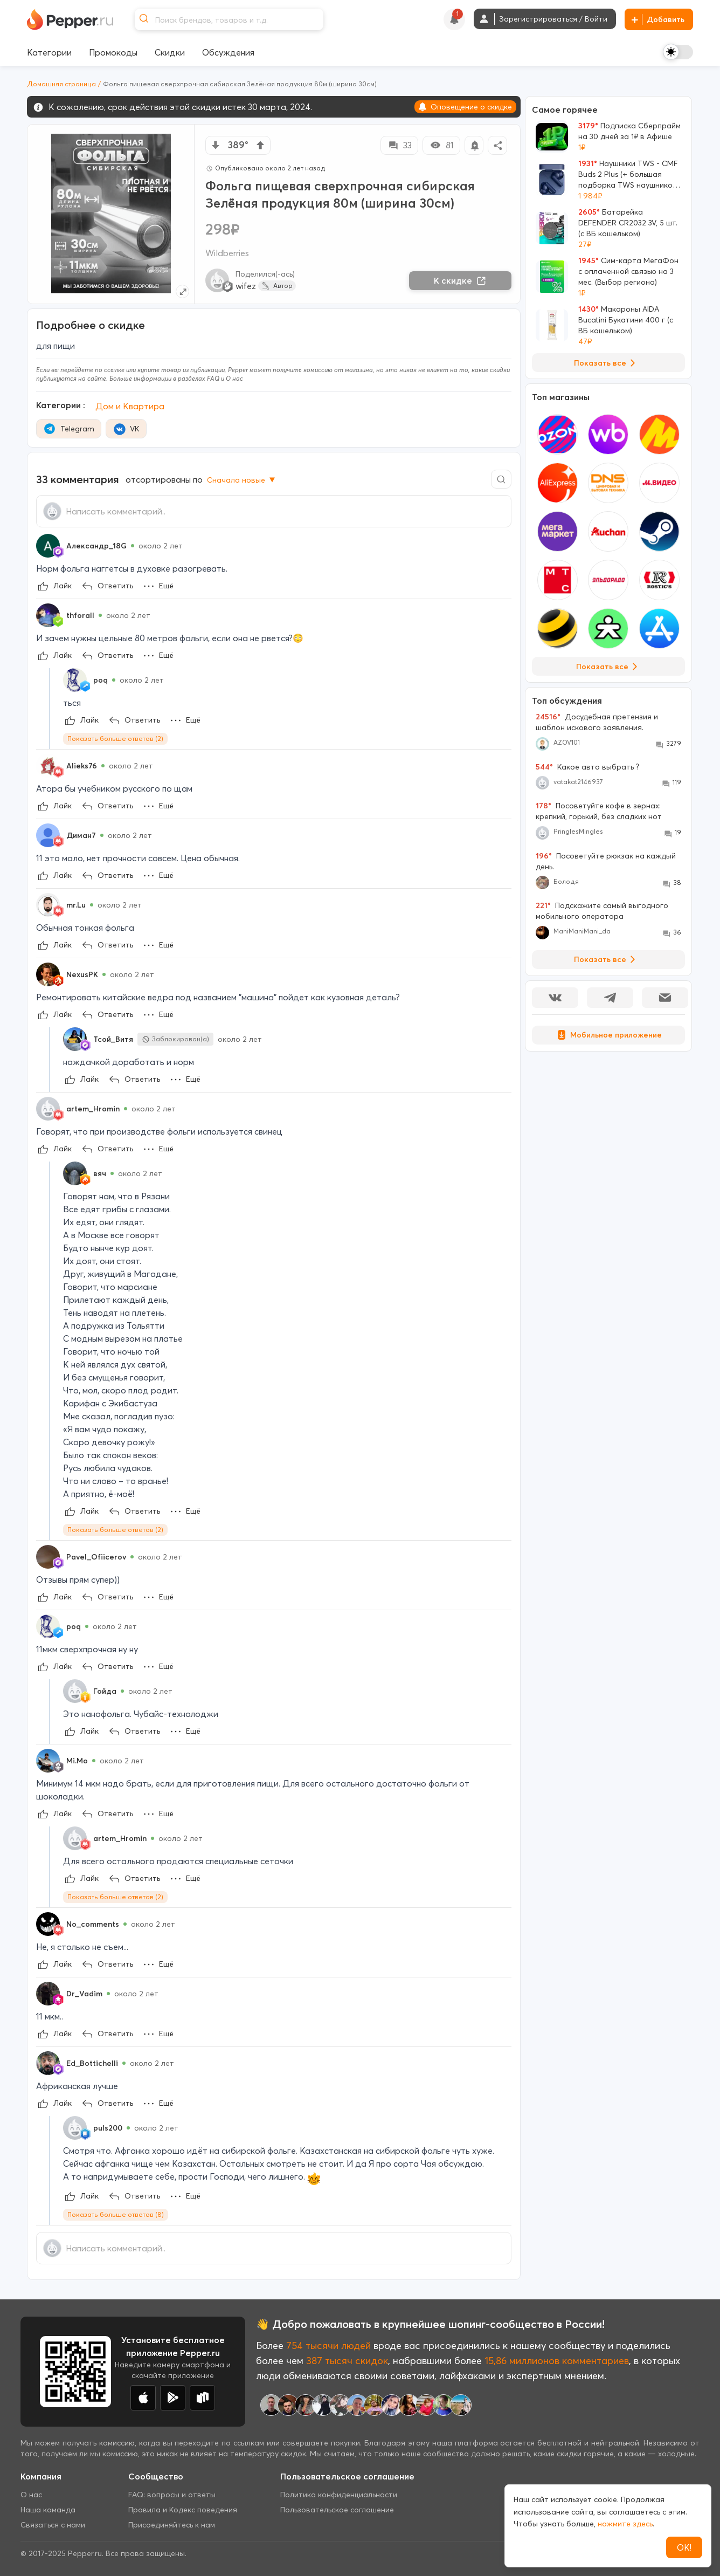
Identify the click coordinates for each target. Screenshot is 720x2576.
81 (442, 145)
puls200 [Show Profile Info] (107, 2128)
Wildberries (227, 253)
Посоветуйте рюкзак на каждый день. (606, 861)
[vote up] (260, 145)
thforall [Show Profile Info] (80, 615)
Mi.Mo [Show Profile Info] (77, 1761)
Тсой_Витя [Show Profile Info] (113, 1039)
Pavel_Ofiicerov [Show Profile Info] (96, 1557)
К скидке (460, 280)
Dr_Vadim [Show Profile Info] (84, 1993)
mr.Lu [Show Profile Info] (76, 905)
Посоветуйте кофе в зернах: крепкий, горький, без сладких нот (599, 811)
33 (399, 145)
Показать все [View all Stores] (608, 666)
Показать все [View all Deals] (606, 362)
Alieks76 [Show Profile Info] (81, 766)
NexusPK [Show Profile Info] (82, 974)
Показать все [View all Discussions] (606, 959)
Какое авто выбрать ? (587, 767)
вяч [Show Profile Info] (99, 1173)
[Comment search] (501, 479)
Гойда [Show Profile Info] (104, 1691)
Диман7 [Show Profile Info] (81, 835)
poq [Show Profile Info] (100, 680)
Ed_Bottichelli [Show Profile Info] (92, 2063)
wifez (246, 285)
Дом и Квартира (129, 406)
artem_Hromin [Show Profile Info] (93, 1109)
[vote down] (215, 145)
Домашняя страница (61, 84)
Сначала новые (242, 480)
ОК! (684, 2547)
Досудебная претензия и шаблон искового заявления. (597, 722)
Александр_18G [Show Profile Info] (96, 546)
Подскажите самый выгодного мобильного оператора (602, 911)
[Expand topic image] (182, 291)
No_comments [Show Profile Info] (92, 1924)
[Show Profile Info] (48, 546)
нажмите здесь (625, 2524)
